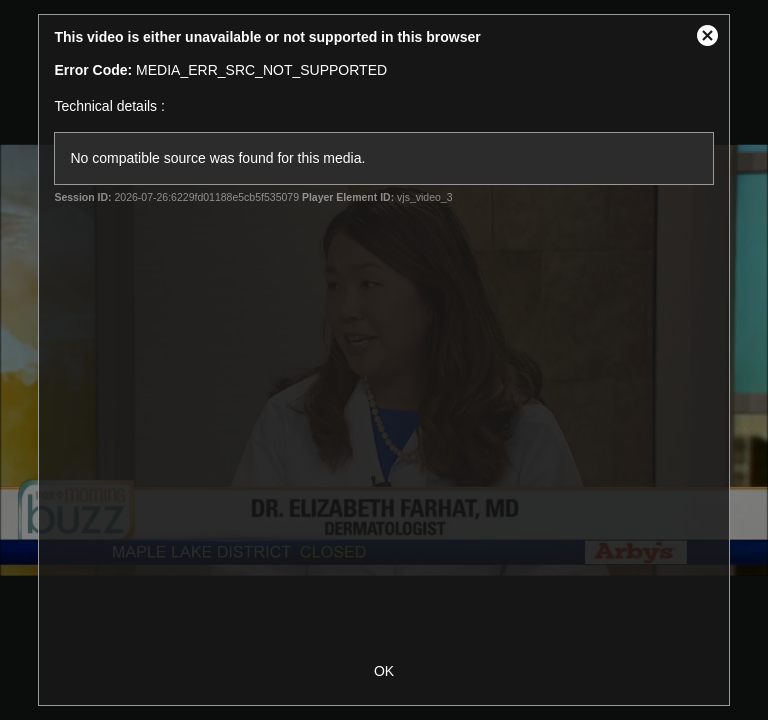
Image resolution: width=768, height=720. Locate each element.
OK (384, 671)
